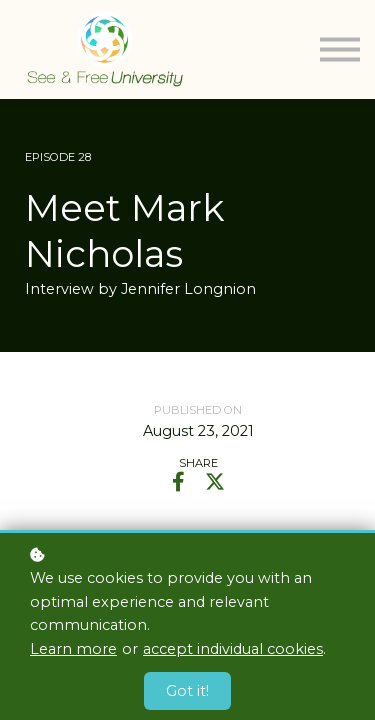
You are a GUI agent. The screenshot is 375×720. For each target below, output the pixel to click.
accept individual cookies (233, 649)
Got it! (187, 691)
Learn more (73, 649)
